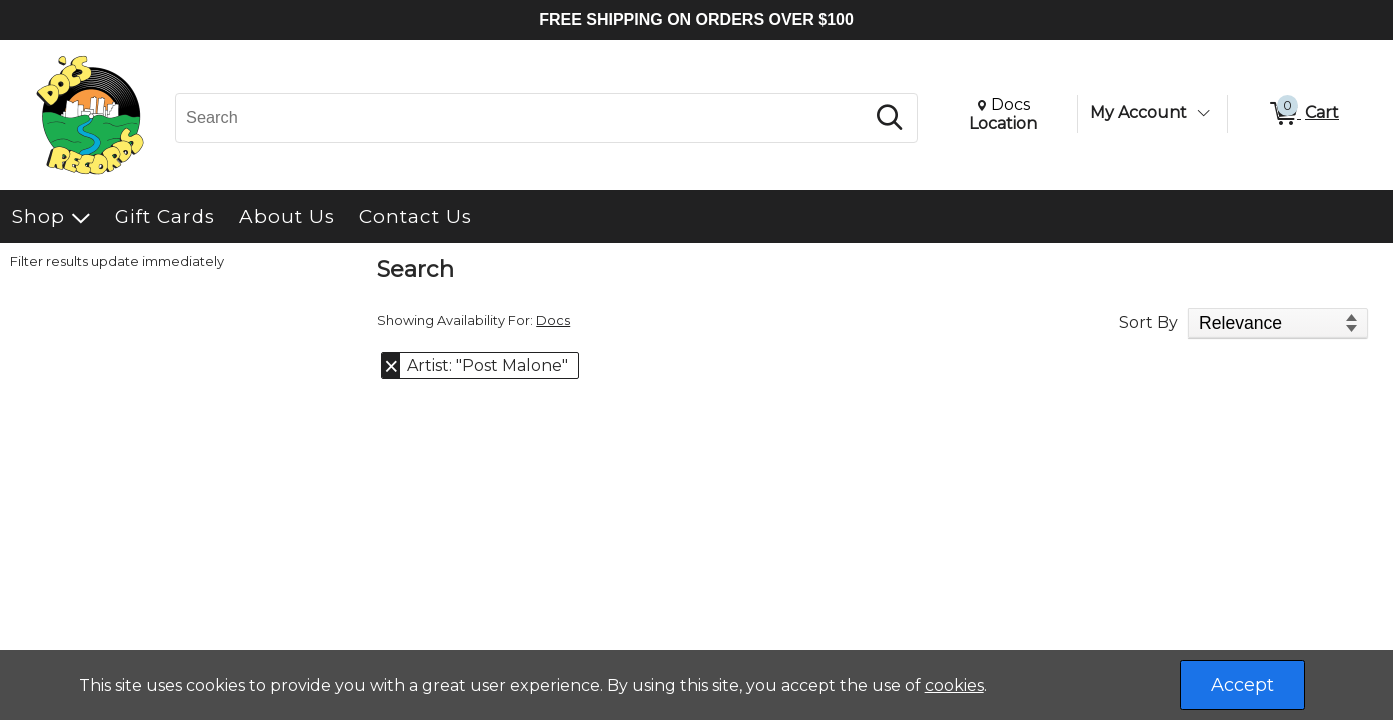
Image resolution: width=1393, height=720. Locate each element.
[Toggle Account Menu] (1203, 113)
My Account (1138, 112)
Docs (553, 320)
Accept (1242, 685)
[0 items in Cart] (1303, 114)
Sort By (1148, 322)
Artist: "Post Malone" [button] (487, 365)
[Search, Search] (523, 118)
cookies (954, 685)
